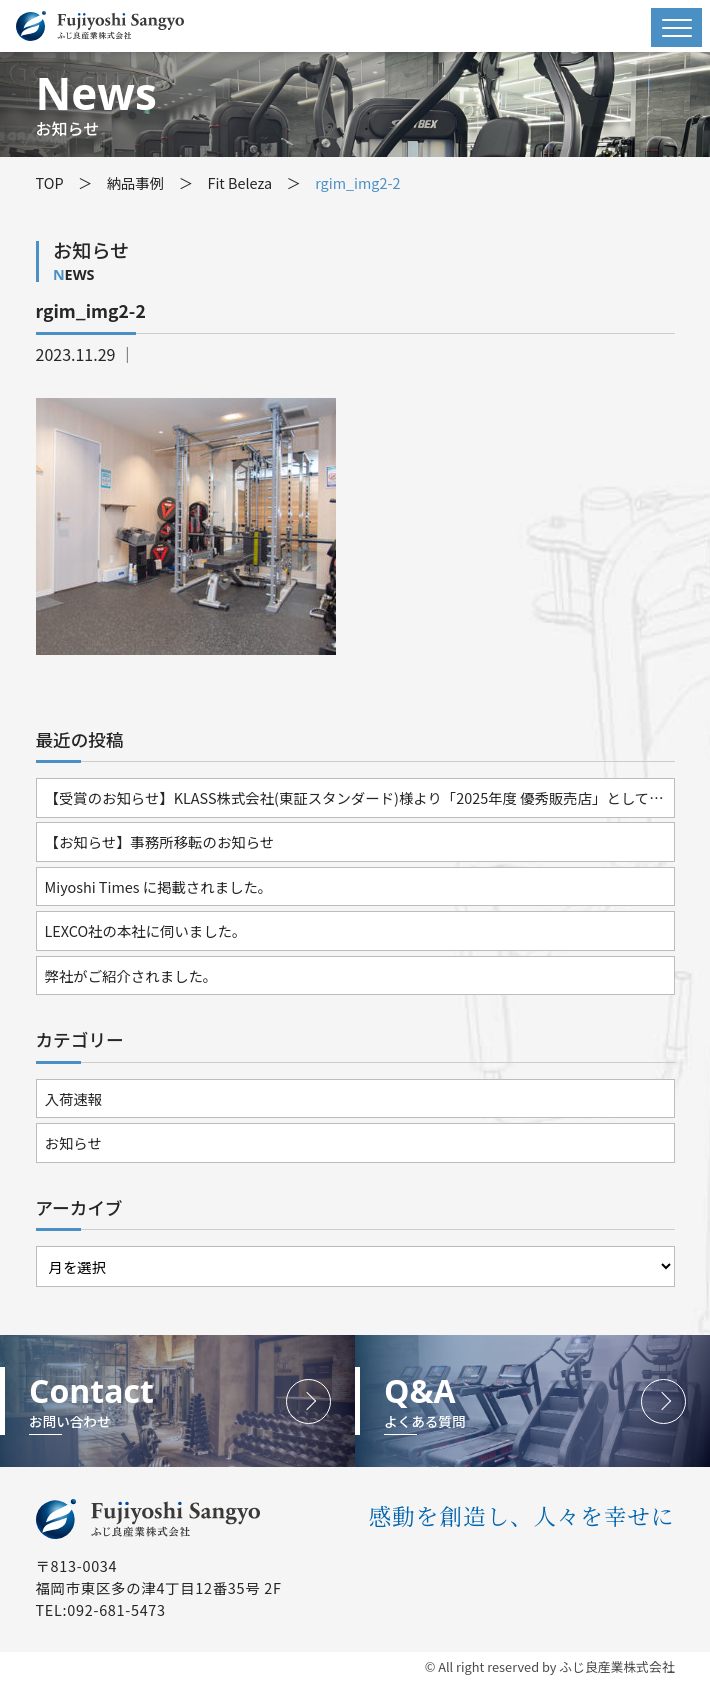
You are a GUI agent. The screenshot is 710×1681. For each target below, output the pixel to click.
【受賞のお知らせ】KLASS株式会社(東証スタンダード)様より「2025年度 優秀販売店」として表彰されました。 (360, 797)
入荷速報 (74, 1098)
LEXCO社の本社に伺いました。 (146, 930)
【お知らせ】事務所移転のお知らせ (160, 841)
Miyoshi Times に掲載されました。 (159, 886)
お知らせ (73, 1142)
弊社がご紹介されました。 (131, 975)
